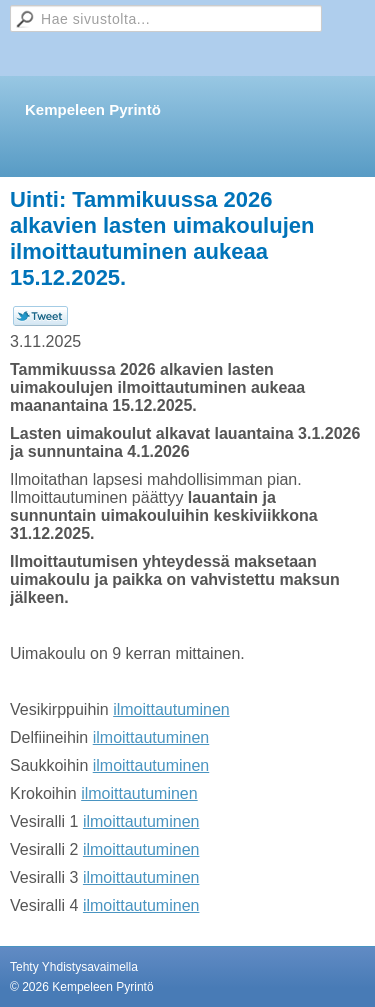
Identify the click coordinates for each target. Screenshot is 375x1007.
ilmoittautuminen (171, 709)
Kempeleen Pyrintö (93, 109)
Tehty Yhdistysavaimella (74, 967)
